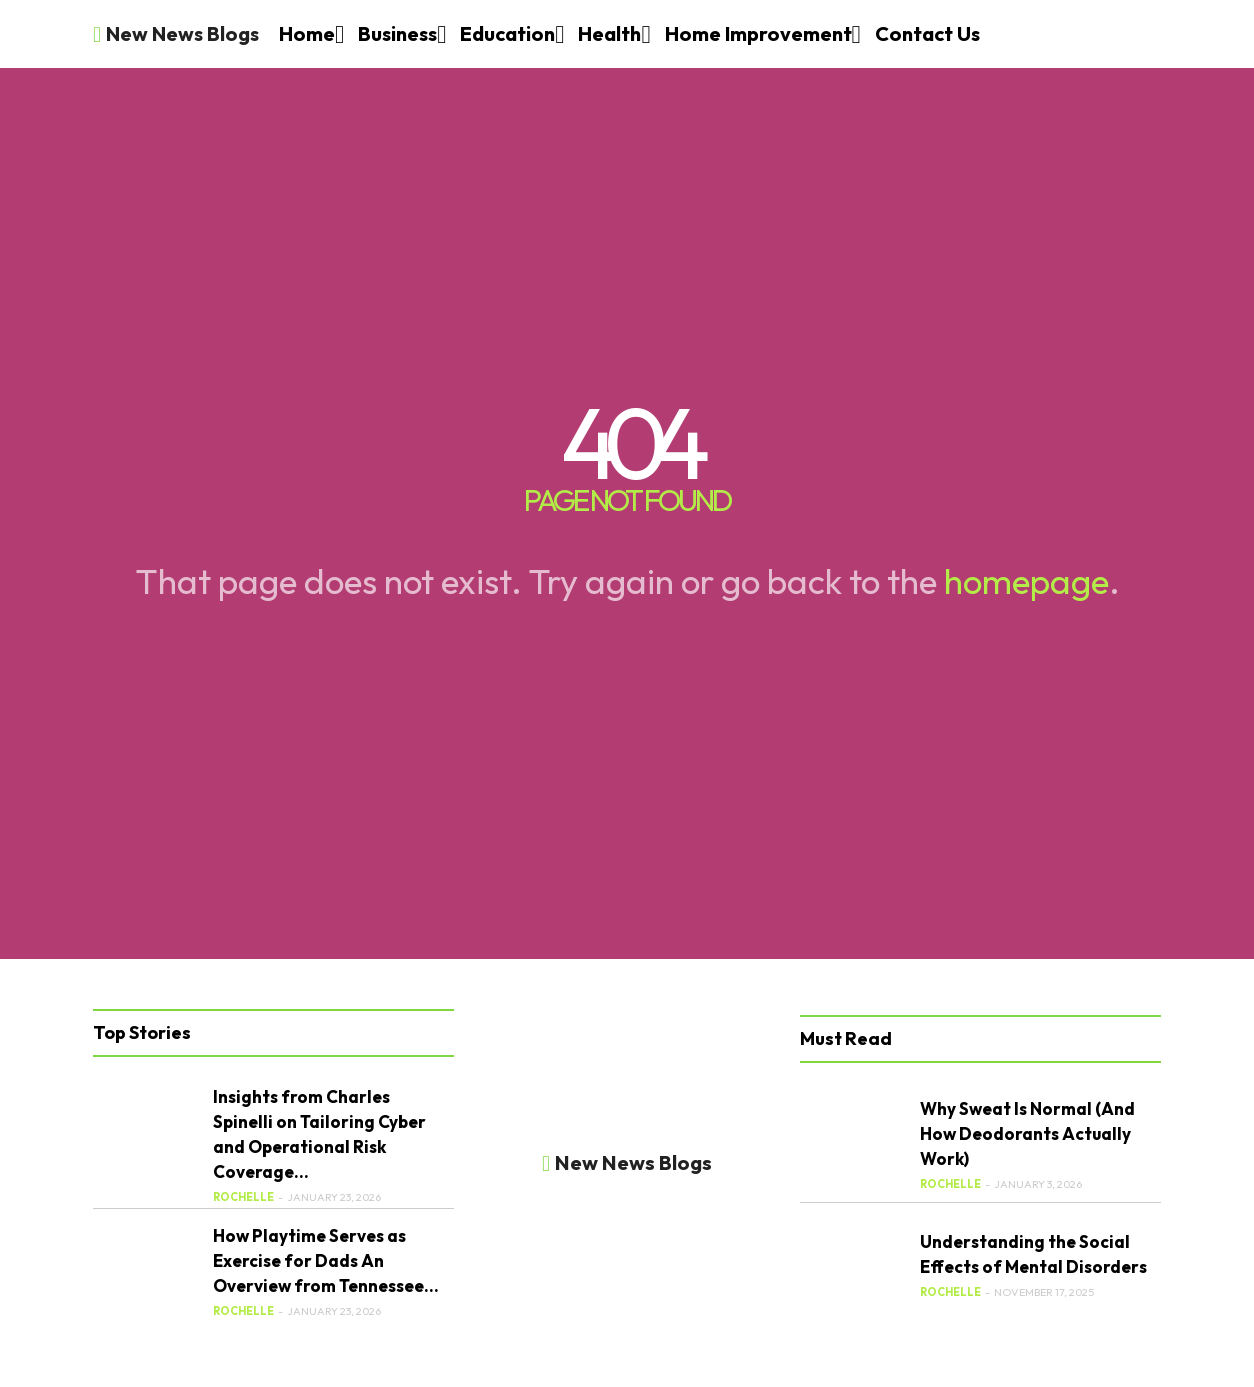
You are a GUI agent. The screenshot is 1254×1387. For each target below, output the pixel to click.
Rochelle (243, 1197)
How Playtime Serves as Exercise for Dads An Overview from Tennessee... (326, 1260)
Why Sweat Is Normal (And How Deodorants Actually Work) (1027, 1133)
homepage (1026, 581)
